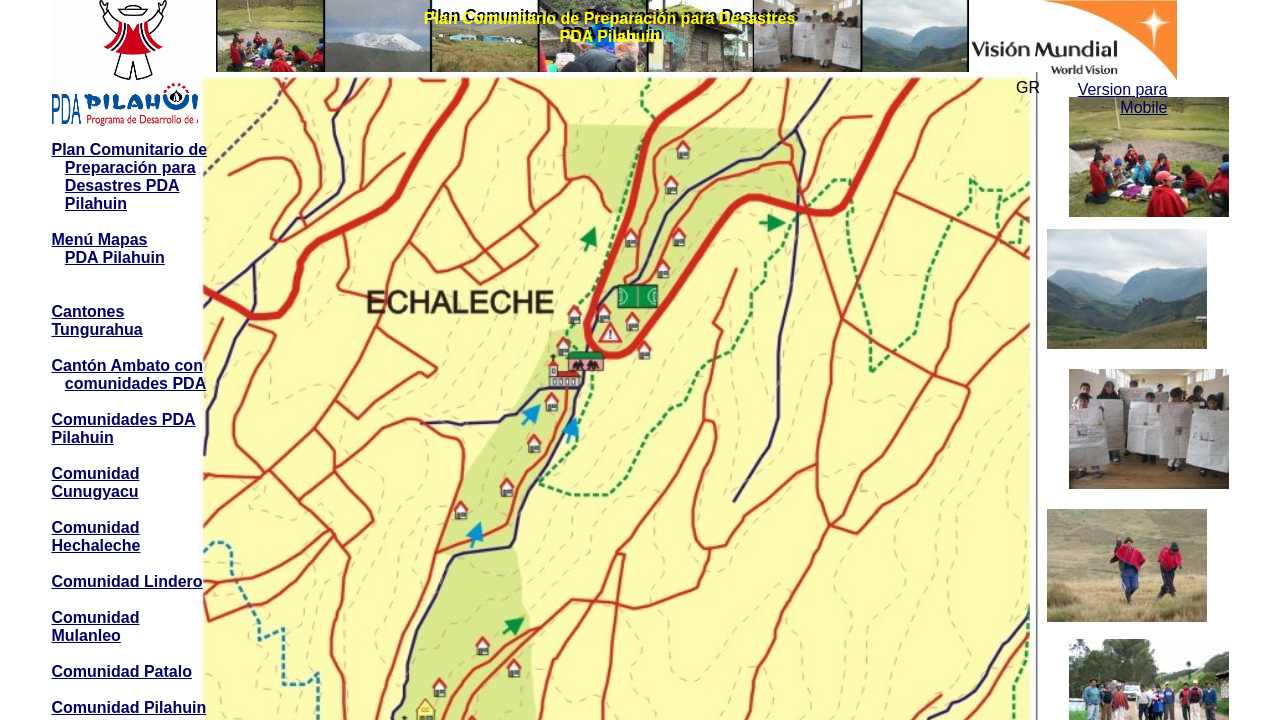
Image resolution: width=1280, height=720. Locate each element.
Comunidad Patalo (122, 671)
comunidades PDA (135, 383)
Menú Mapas (100, 239)
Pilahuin (96, 203)
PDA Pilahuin (115, 257)
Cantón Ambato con (127, 365)
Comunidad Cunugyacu (96, 482)
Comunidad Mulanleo (96, 626)
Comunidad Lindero (127, 581)
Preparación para (130, 167)
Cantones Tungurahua (97, 320)
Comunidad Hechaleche (96, 536)
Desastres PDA (122, 185)
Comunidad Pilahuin (129, 707)
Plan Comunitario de (130, 149)
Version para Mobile (1123, 98)
